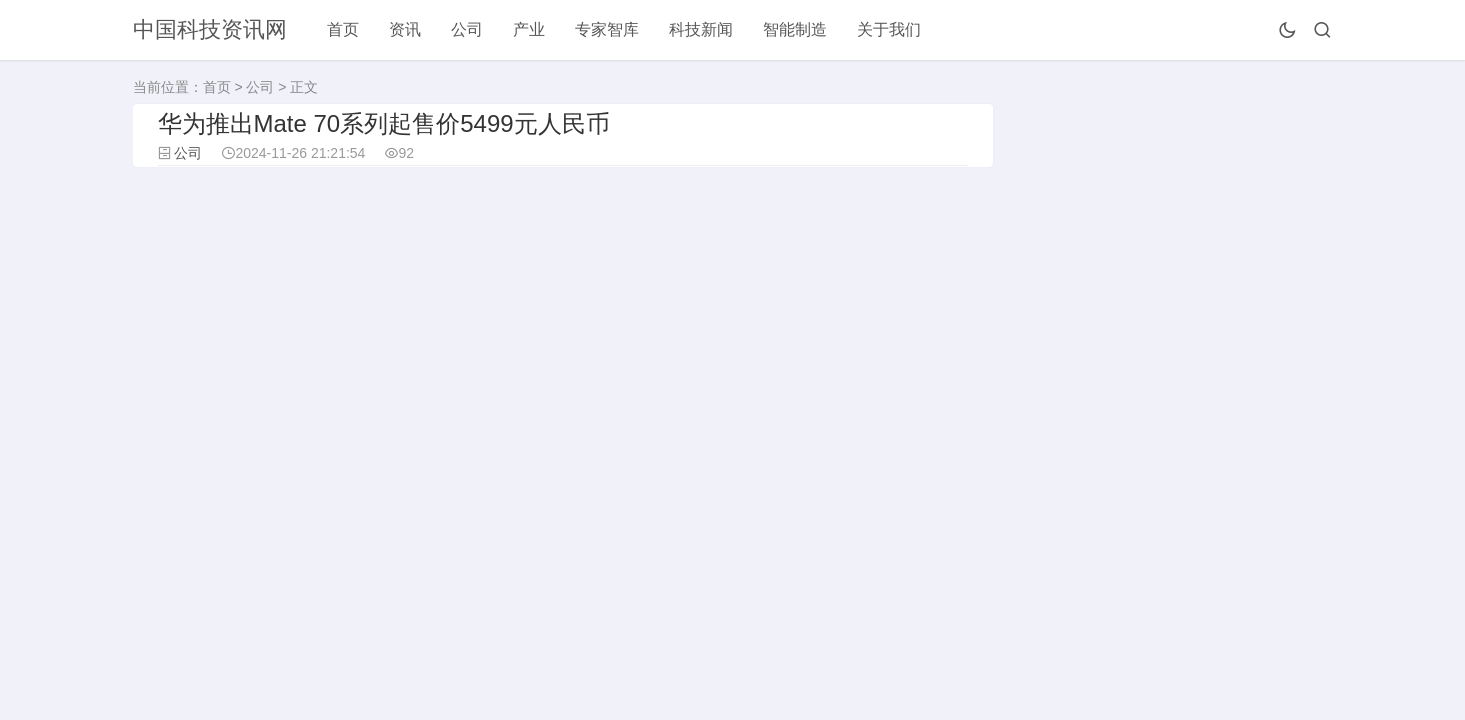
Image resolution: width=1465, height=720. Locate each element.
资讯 (405, 29)
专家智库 (607, 29)
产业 (529, 29)
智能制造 (795, 29)
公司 (467, 29)
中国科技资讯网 (210, 29)
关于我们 (889, 29)
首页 (343, 29)
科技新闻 (701, 29)
